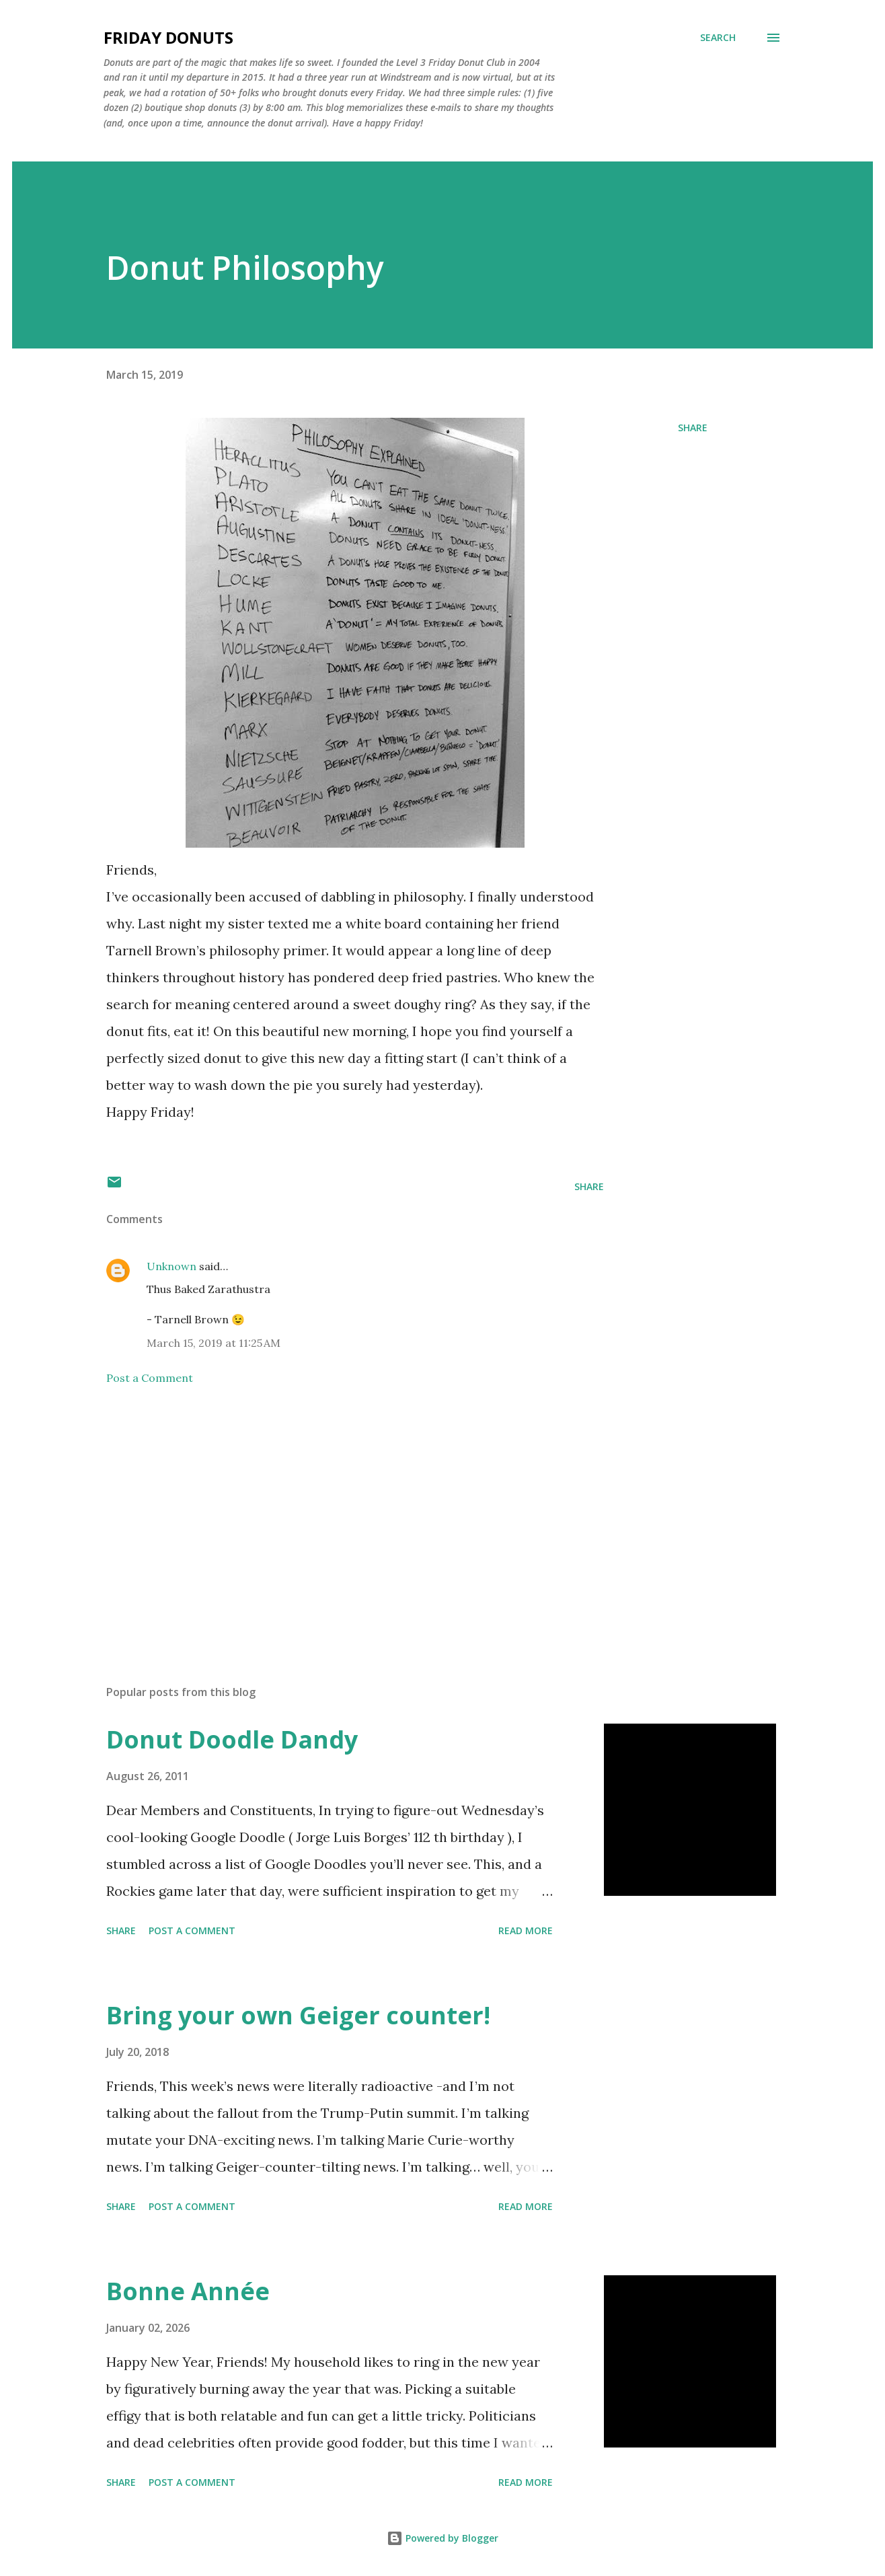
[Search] (718, 38)
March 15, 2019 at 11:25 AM (213, 1343)
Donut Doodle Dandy (232, 1739)
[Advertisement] (333, 1517)
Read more (525, 1930)
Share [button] (692, 427)
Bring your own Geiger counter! (298, 2015)
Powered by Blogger (442, 2538)
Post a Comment (149, 1378)
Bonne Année (188, 2291)
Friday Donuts (168, 37)
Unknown (171, 1266)
